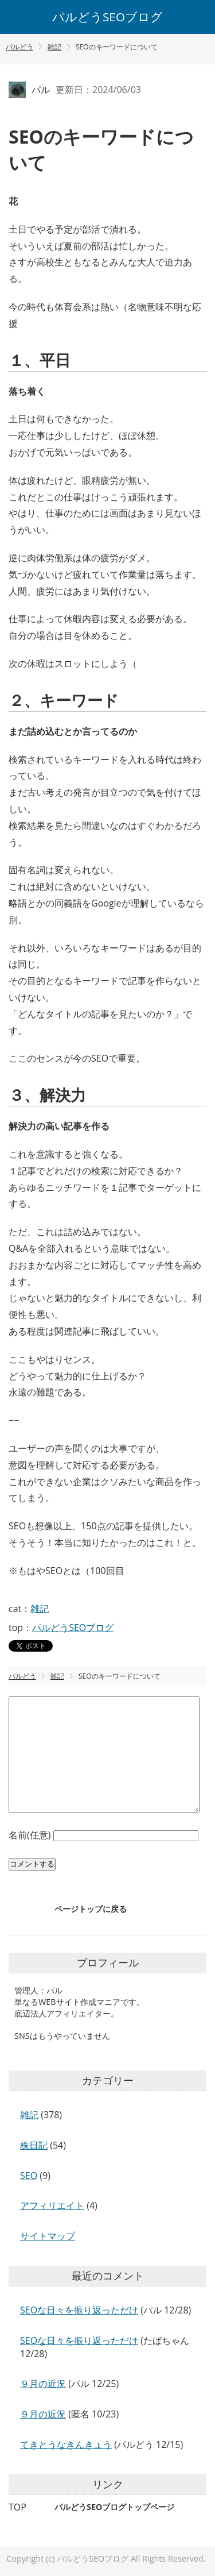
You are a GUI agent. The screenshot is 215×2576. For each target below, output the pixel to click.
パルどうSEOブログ (107, 17)
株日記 (34, 2145)
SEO (28, 2175)
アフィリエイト (52, 2205)
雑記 (39, 1608)
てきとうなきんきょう (66, 2444)
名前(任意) (31, 1835)
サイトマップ (47, 2236)
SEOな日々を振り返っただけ (79, 2310)
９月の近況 (43, 2383)
